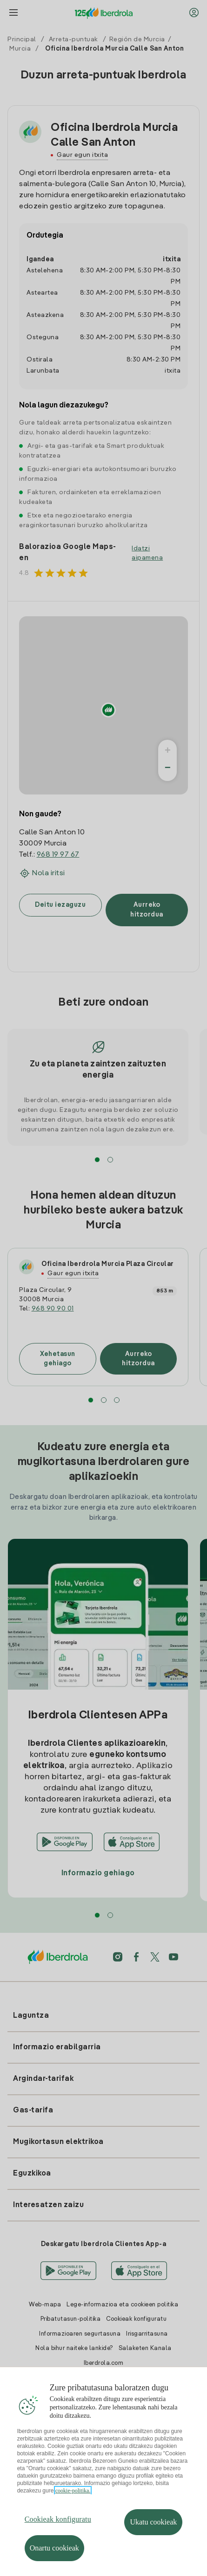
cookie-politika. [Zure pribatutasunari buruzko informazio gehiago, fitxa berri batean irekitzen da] (73, 2490)
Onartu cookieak (54, 2548)
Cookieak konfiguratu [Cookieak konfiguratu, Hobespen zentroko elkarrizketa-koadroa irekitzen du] (58, 2519)
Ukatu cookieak (153, 2522)
